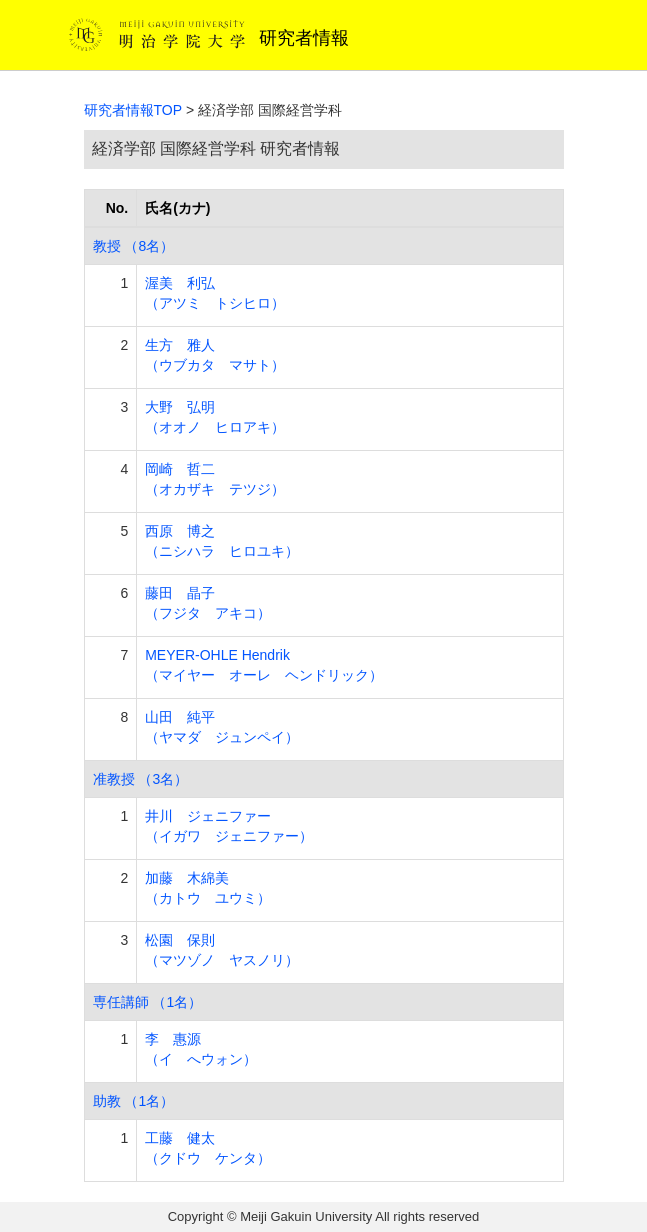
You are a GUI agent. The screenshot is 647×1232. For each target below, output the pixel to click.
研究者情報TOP (133, 110)
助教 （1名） (134, 1101)
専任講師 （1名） (148, 1002)
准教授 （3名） (141, 779)
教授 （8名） (134, 246)
